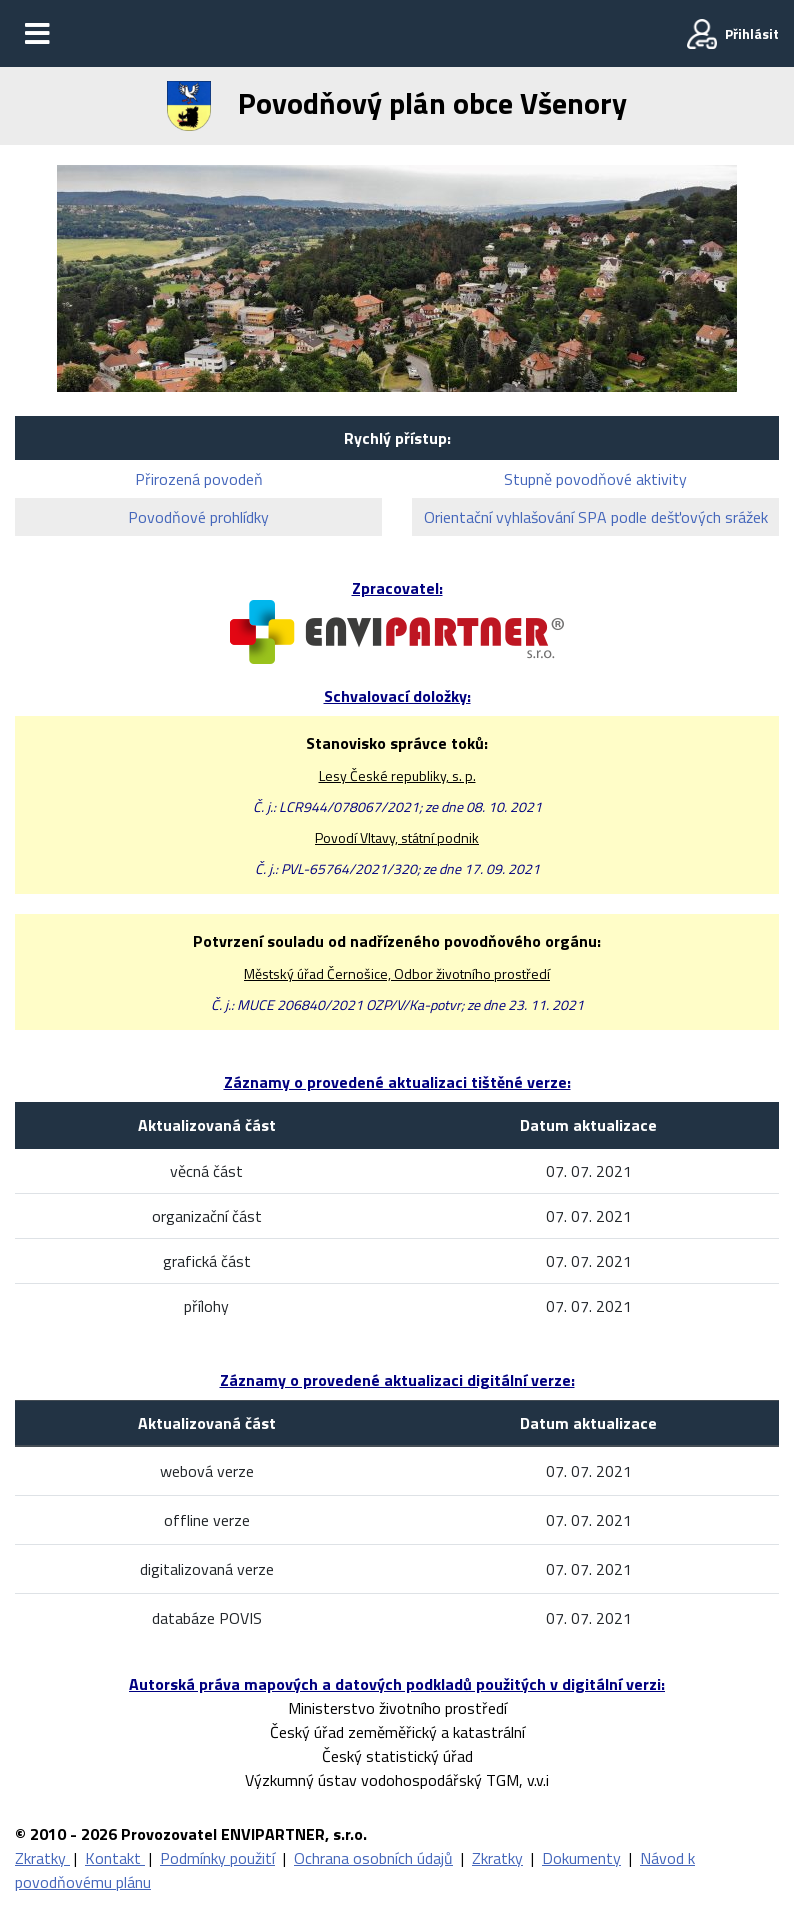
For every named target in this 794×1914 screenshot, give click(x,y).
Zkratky (42, 1858)
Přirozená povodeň (199, 479)
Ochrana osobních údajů (373, 1858)
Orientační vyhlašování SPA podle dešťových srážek (596, 517)
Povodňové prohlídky (198, 517)
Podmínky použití (217, 1858)
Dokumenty (581, 1858)
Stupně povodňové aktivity (595, 479)
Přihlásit (752, 33)
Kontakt (115, 1858)
